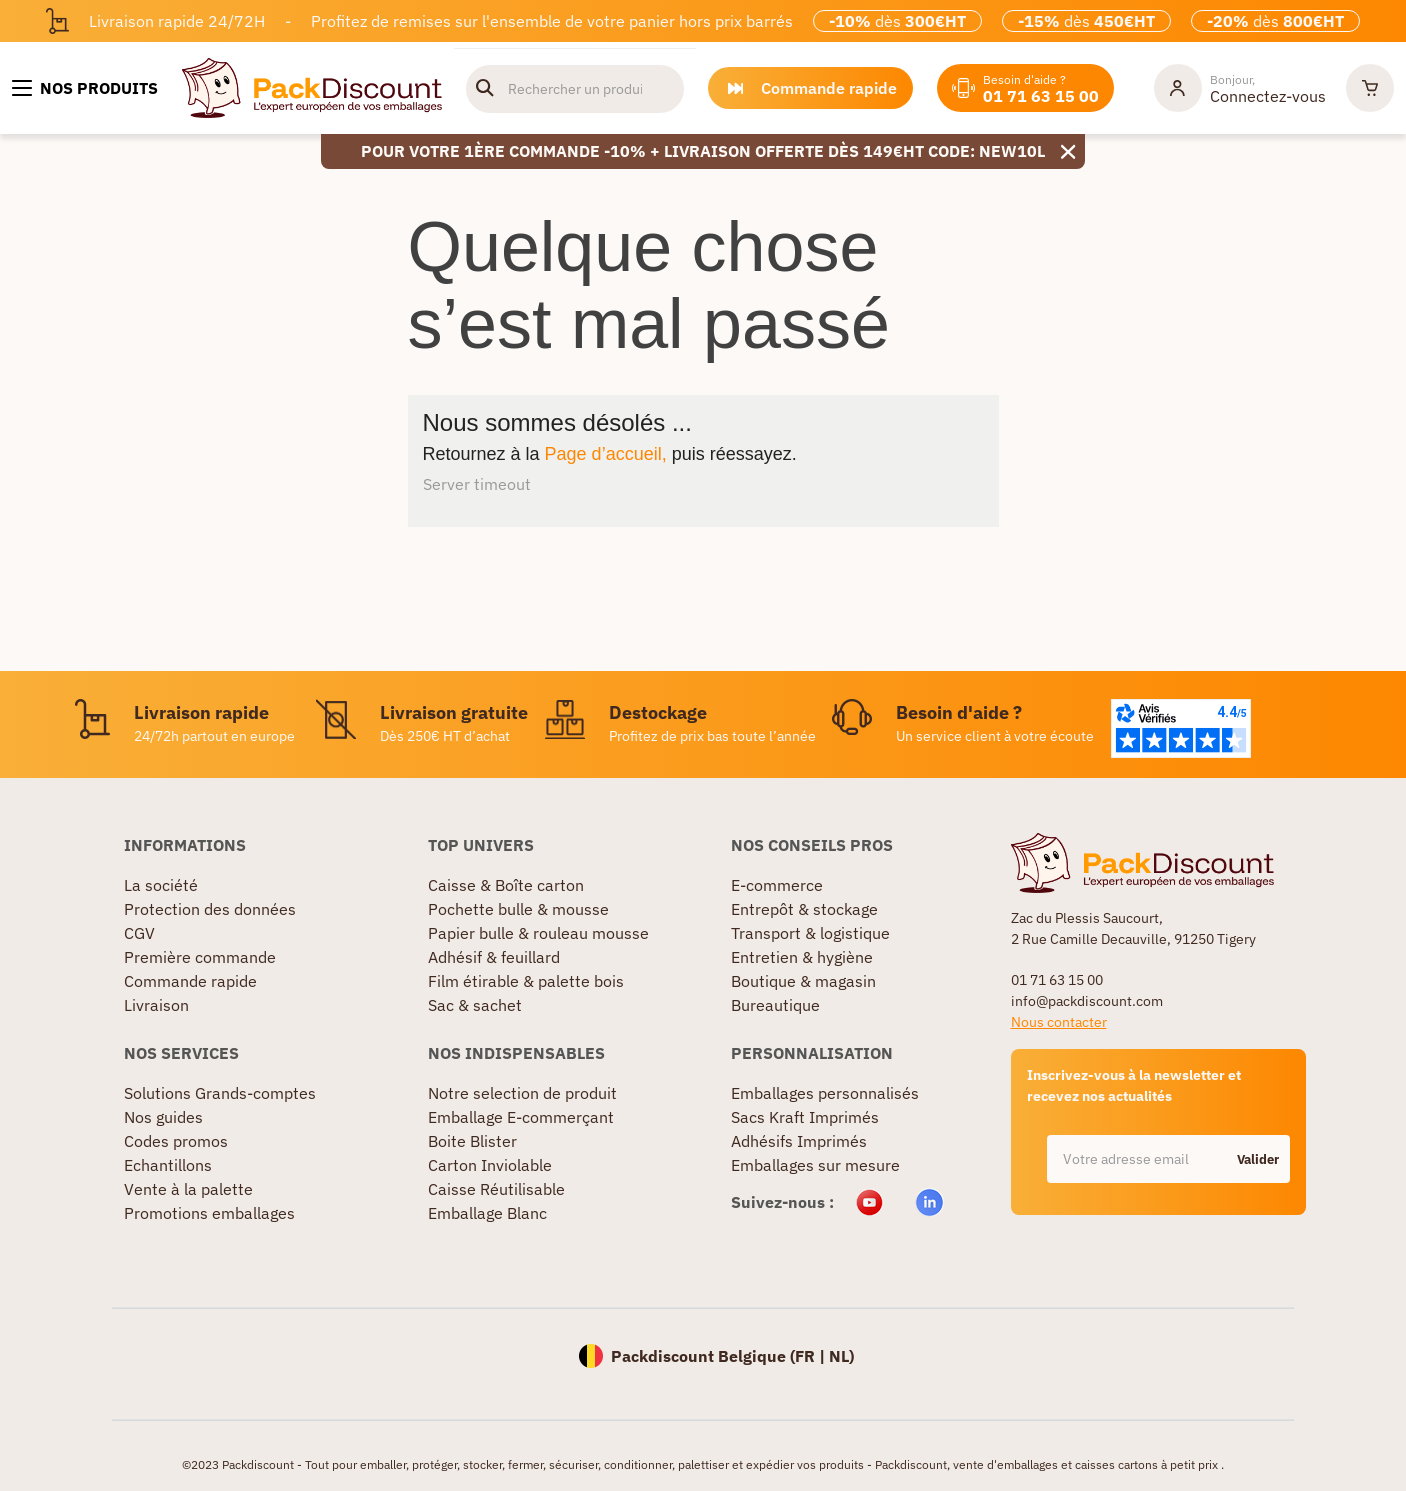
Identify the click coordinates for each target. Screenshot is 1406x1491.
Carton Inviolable (490, 1165)
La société (161, 885)
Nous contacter (1059, 1022)
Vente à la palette (188, 1189)
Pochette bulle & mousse (518, 909)
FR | (812, 1356)
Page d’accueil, (606, 454)
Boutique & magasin (803, 981)
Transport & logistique (810, 933)
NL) (841, 1356)
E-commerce (777, 885)
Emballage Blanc (487, 1213)
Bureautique (775, 1005)
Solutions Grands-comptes (220, 1093)
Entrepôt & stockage (804, 909)
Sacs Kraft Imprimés (805, 1117)
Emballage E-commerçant (521, 1117)
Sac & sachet (475, 1005)
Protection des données (210, 909)
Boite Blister (472, 1141)
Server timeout (477, 484)
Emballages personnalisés (825, 1093)
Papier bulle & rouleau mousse (538, 933)
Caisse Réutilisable (496, 1189)
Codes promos (176, 1141)
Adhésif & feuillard (494, 957)
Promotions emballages (209, 1213)
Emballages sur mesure (815, 1165)
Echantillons (168, 1165)
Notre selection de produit (522, 1093)
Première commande (200, 957)
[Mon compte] (1240, 88)
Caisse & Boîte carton (506, 885)
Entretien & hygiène (802, 957)
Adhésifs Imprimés (799, 1141)
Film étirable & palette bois (526, 981)
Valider (1258, 1159)
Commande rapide (190, 981)
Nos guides (163, 1117)
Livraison (156, 1005)
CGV (139, 933)
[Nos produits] (85, 88)
